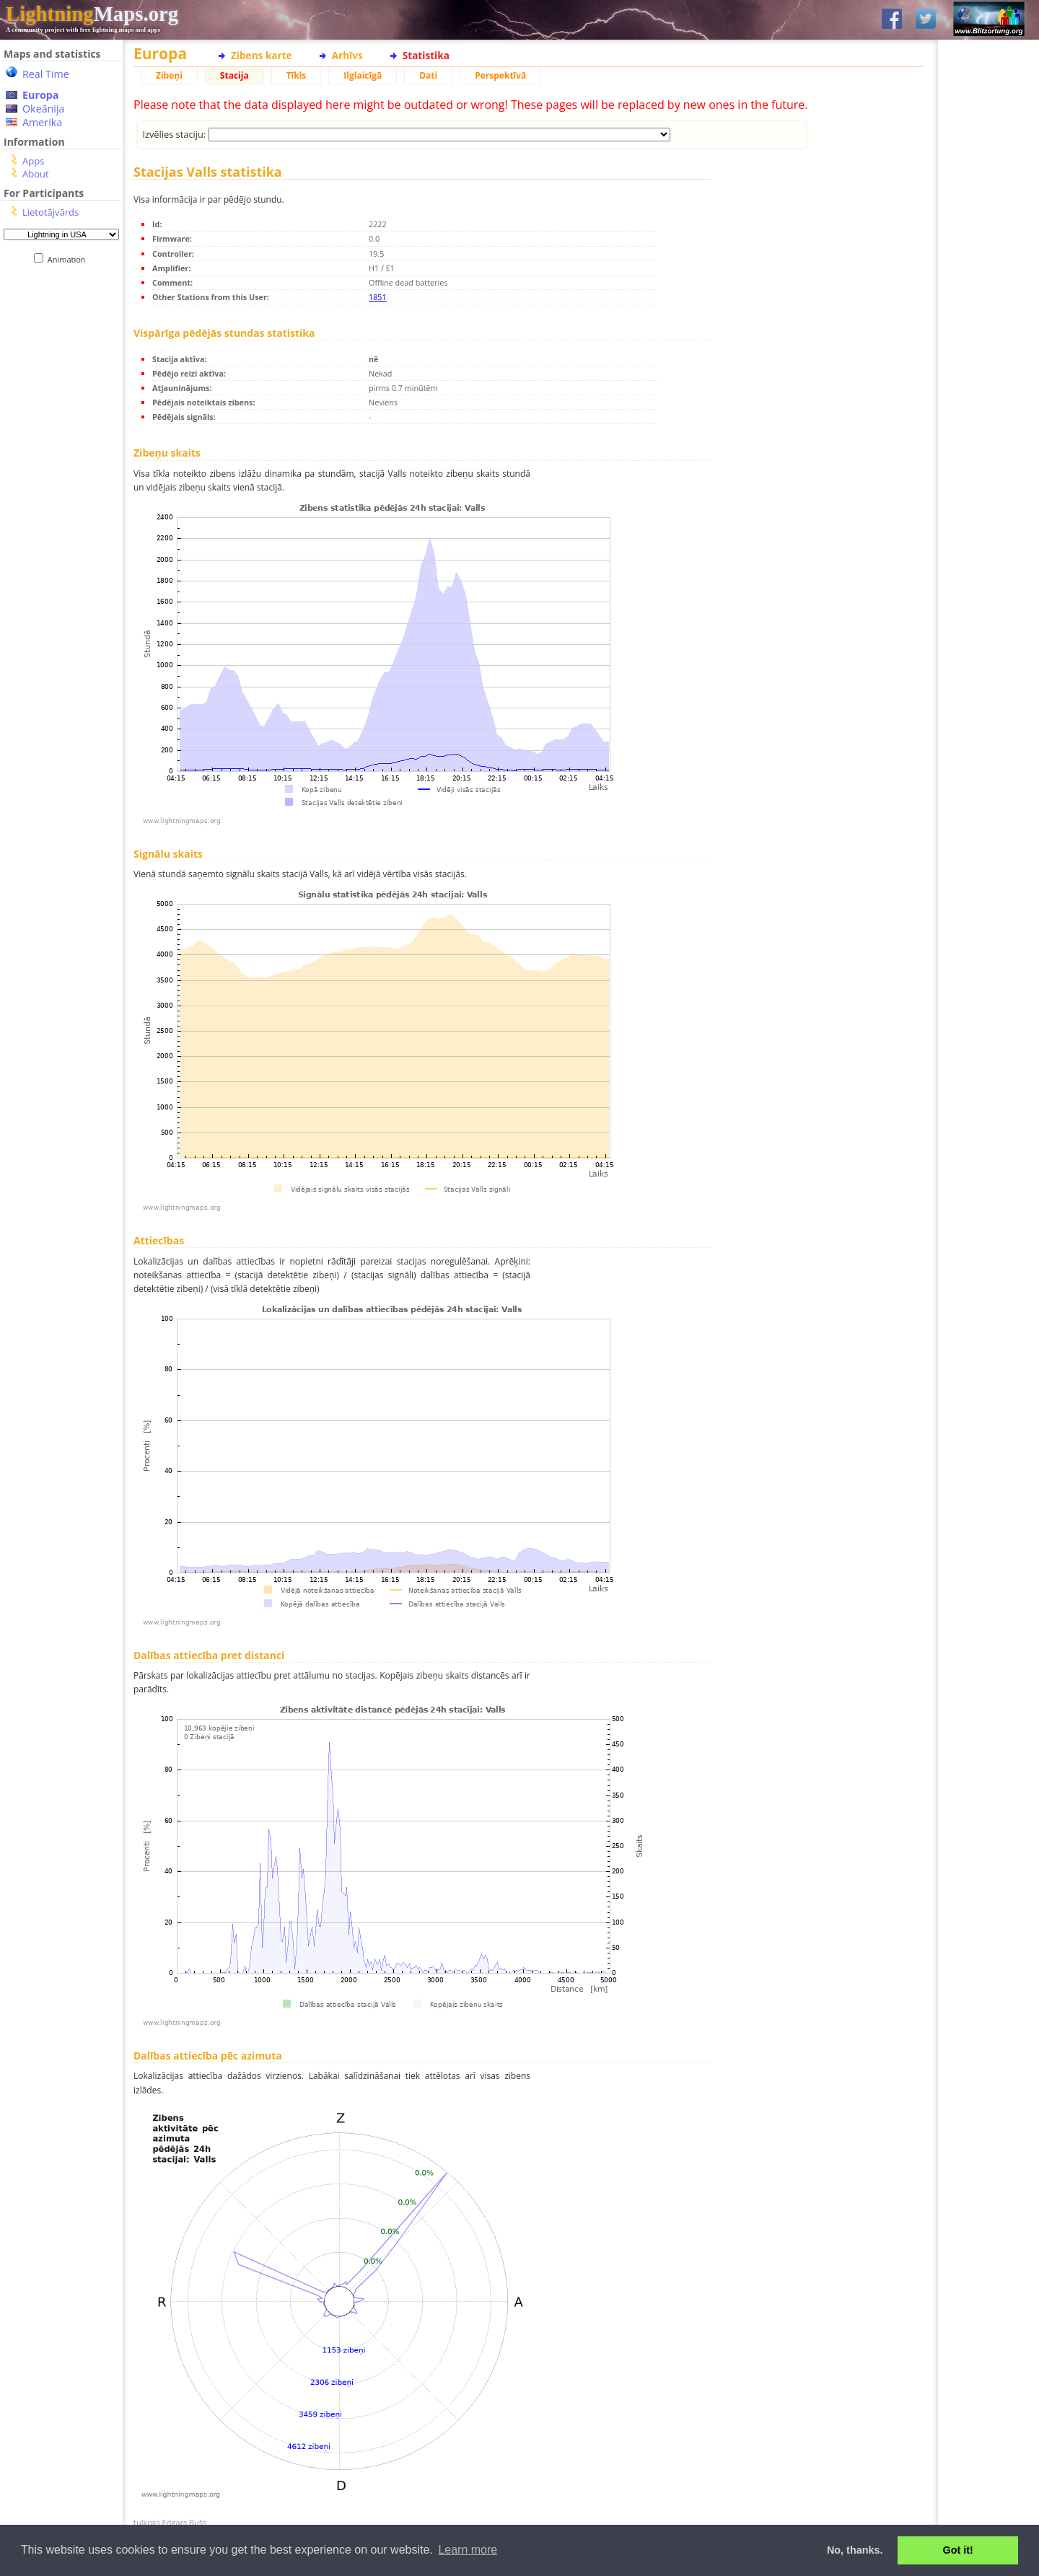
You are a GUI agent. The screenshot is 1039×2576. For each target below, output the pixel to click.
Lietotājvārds (50, 212)
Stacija (234, 75)
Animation (70, 259)
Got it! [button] (958, 2550)
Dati (428, 75)
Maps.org (92, 13)
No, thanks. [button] (855, 2550)
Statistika (426, 55)
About (35, 173)
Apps (33, 160)
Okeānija (43, 108)
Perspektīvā (500, 75)
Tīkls (296, 75)
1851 (378, 296)
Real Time (45, 74)
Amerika (42, 122)
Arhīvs (347, 55)
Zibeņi (169, 75)
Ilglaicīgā (362, 75)
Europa (40, 95)
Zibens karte (261, 55)
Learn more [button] (467, 2550)
